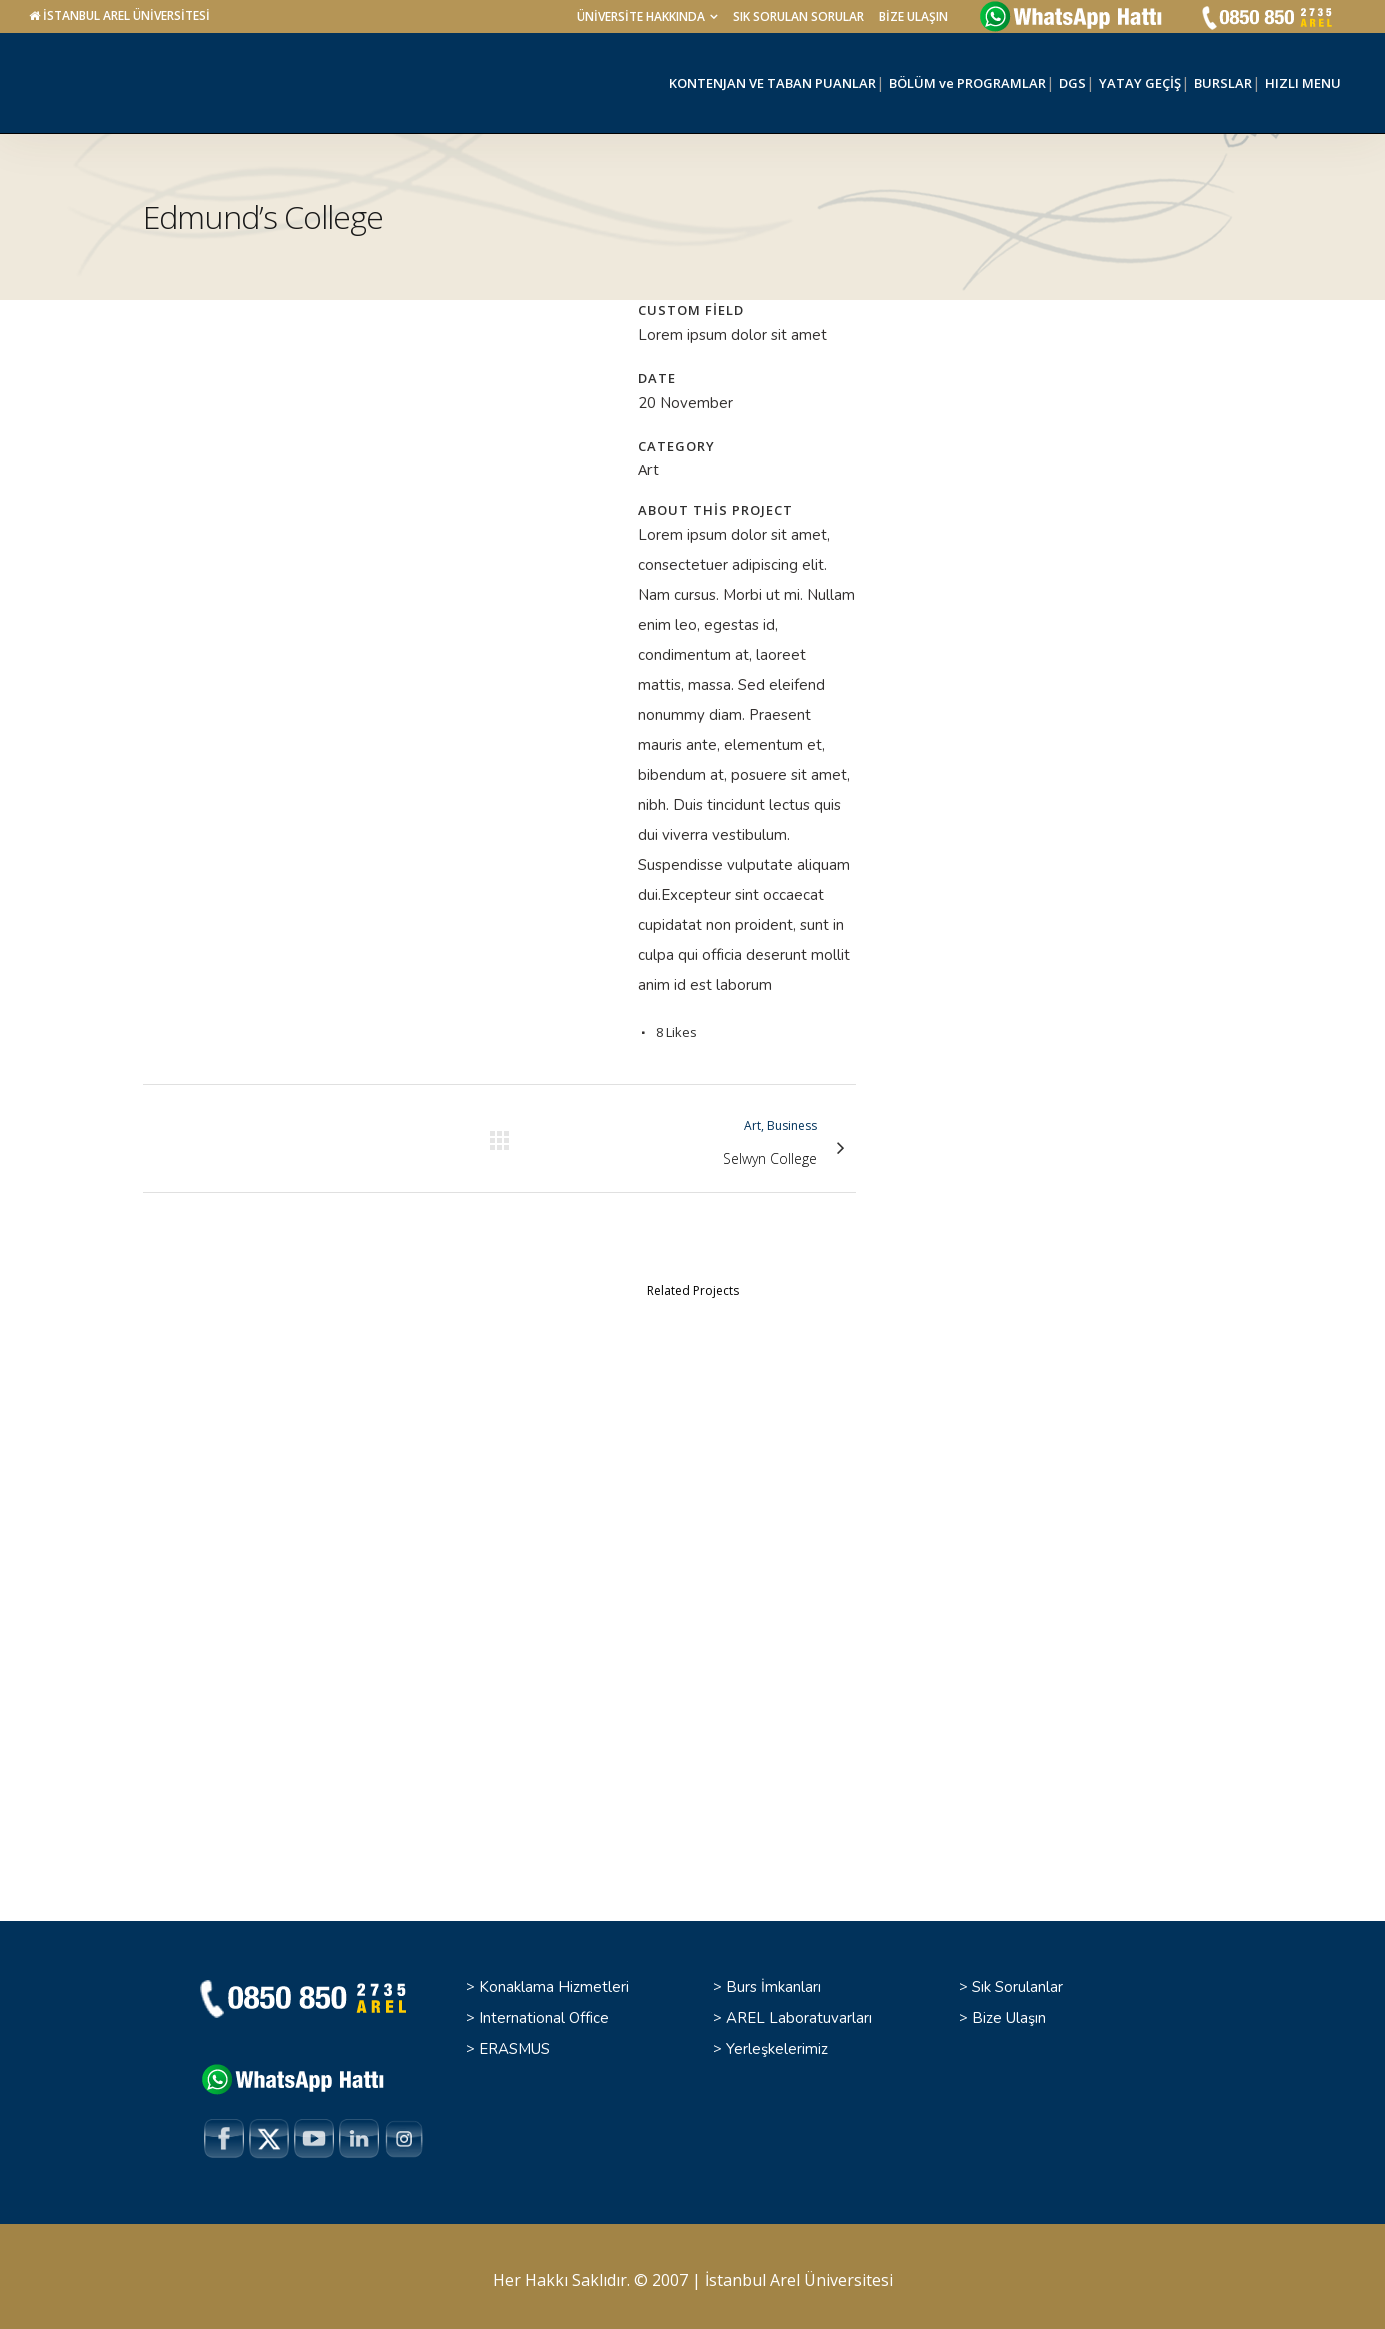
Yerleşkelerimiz (777, 2041)
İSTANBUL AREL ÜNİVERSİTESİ (126, 15)
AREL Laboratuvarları (799, 2010)
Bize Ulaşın (1009, 2010)
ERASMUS (514, 2041)
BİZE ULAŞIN (913, 16)
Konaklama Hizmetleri (554, 1979)
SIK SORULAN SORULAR (798, 16)
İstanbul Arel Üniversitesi (799, 2273)
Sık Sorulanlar (1017, 1979)
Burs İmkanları (773, 1979)
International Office (544, 2010)
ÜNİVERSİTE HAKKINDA (641, 16)
